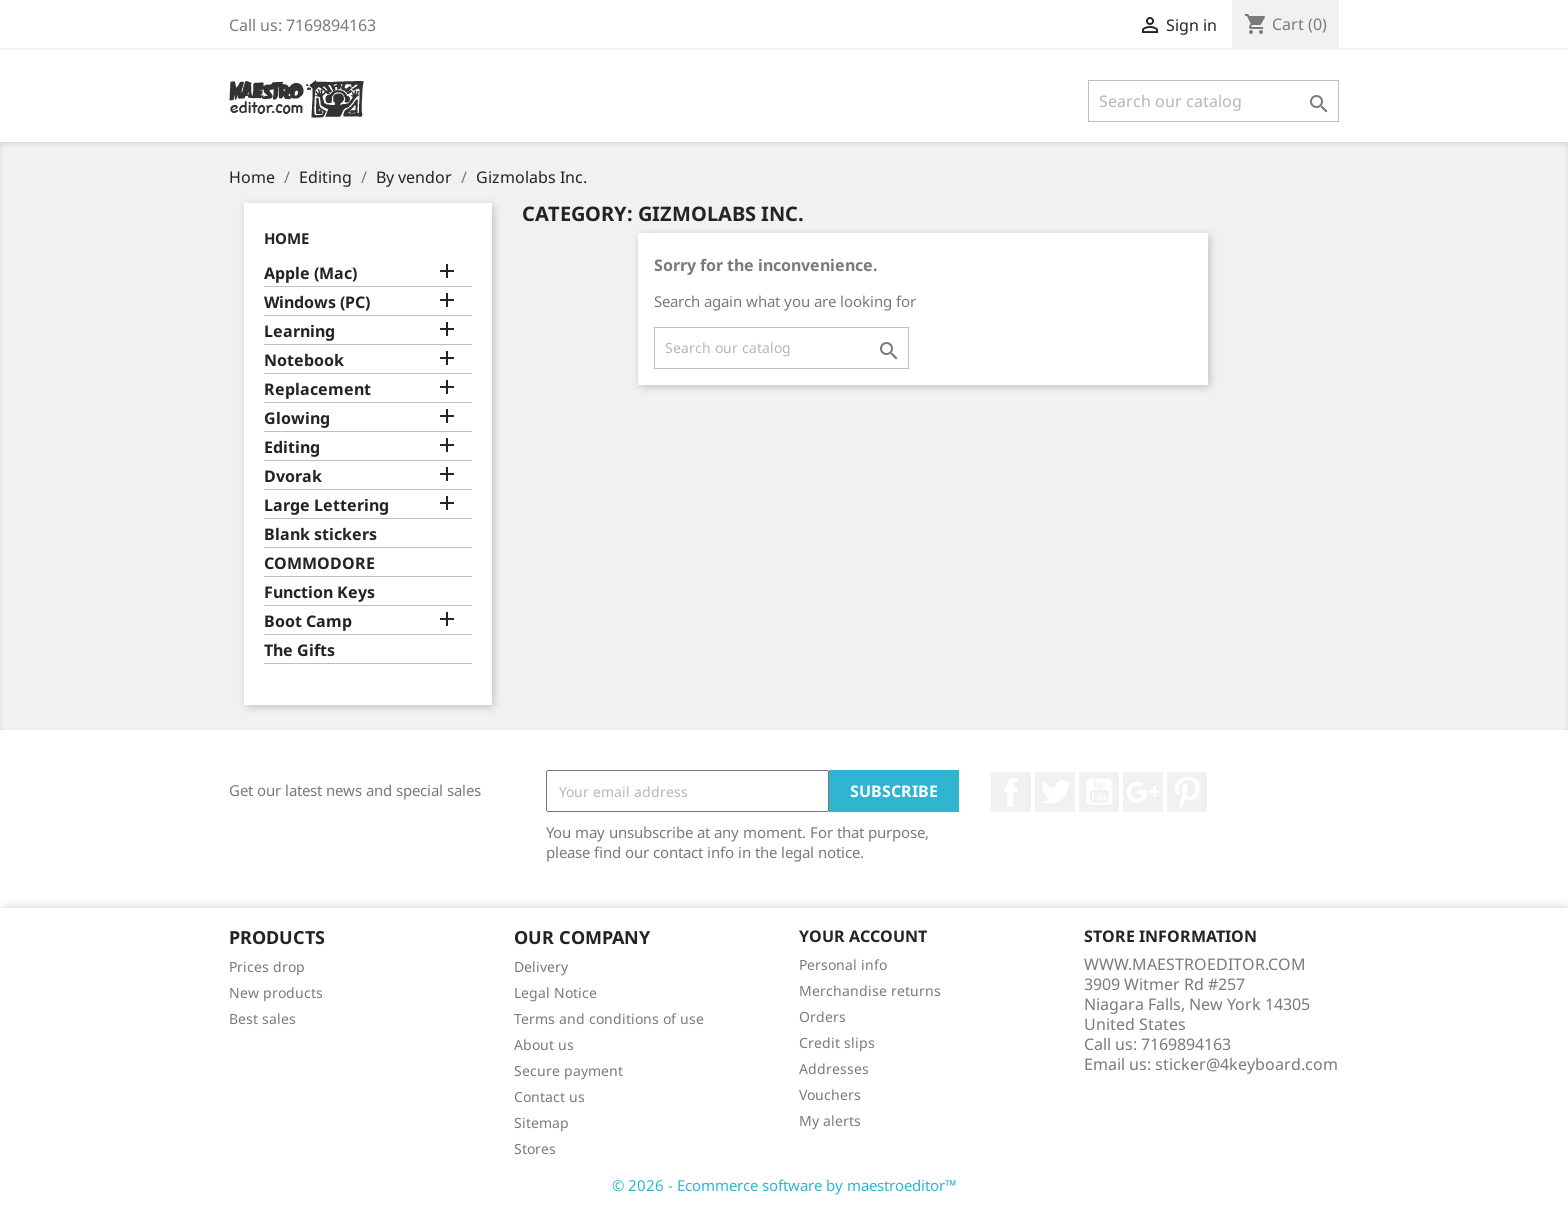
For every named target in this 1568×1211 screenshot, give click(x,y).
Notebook (304, 360)
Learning (299, 331)
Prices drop (267, 966)
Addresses (834, 1068)
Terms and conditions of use (609, 1018)
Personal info (843, 964)
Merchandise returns (870, 990)
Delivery (541, 966)
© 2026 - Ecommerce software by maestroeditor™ (784, 1185)
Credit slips (837, 1042)
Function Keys (319, 592)
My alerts (830, 1120)
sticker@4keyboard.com (1246, 1064)
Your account (863, 936)
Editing (292, 447)
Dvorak (293, 476)
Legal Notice (555, 992)
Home (286, 238)
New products (276, 992)
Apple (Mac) (310, 273)
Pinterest (1187, 792)
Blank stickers (320, 534)
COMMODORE (319, 563)
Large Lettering (326, 505)
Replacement (317, 389)
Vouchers (830, 1094)
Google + (1143, 792)
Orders (822, 1016)
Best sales (262, 1018)
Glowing (297, 418)
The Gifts (299, 650)
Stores (535, 1148)
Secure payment (568, 1070)
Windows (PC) (317, 302)
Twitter (1055, 792)
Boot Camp (308, 621)
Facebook (1011, 792)
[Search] (1213, 101)
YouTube (1099, 792)
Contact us (549, 1096)
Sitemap (541, 1122)
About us (544, 1044)
